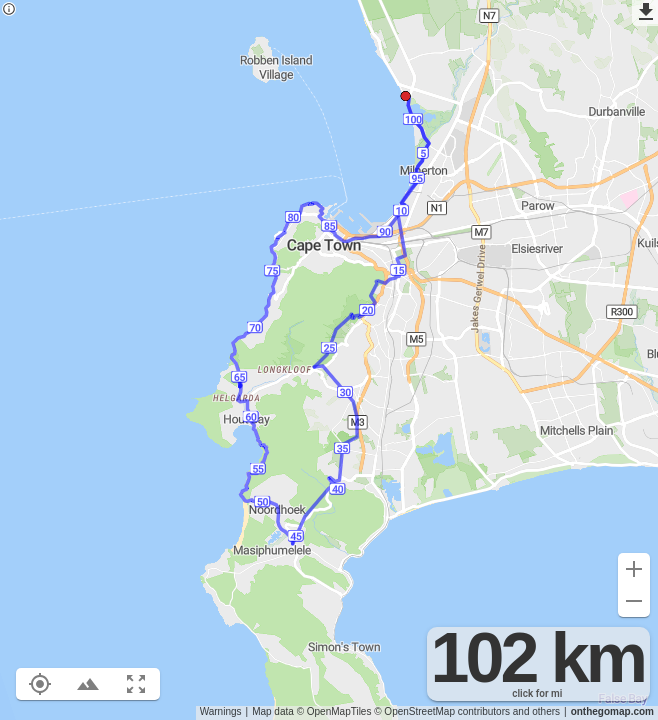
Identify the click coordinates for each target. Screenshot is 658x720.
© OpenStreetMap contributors (442, 711)
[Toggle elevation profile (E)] (88, 684)
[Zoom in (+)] (634, 569)
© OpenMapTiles (334, 711)
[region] (329, 360)
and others (536, 711)
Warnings (221, 711)
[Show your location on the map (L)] (40, 684)
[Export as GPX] (645, 13)
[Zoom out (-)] (634, 601)
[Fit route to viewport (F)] (136, 684)
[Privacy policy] (9, 10)
